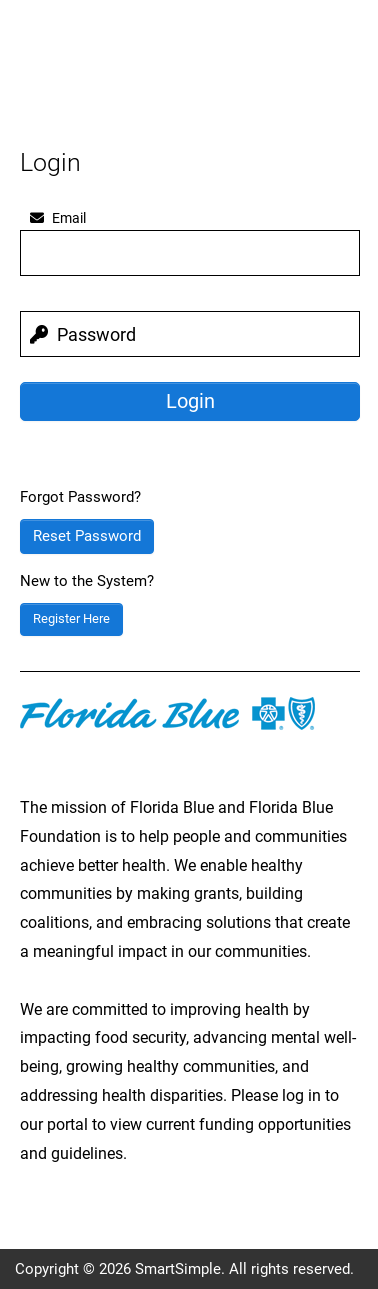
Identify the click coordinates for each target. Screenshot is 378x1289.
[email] (190, 253)
